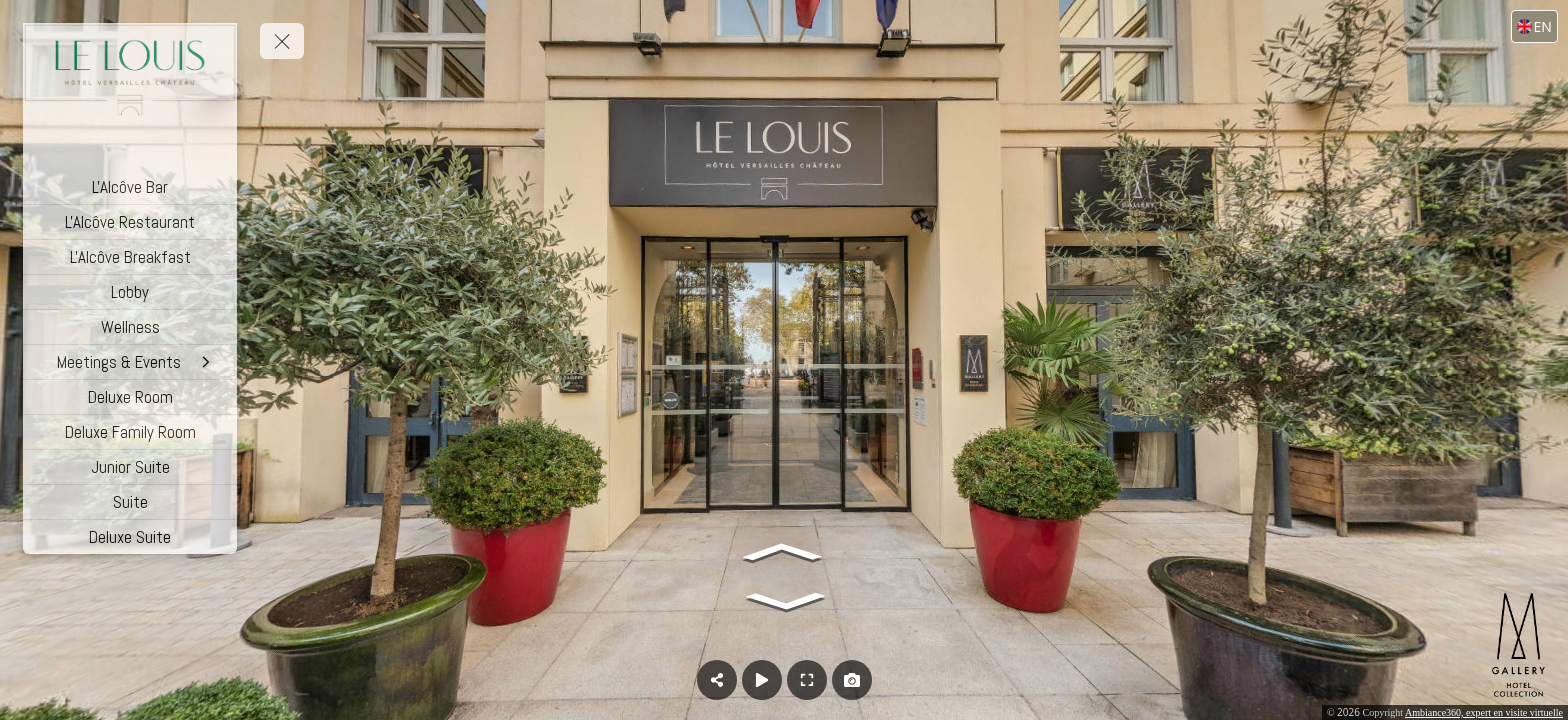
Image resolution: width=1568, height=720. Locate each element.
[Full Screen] (807, 680)
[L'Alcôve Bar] (130, 187)
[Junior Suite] (130, 467)
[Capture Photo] (852, 680)
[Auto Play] (762, 680)
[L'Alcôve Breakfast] (130, 257)
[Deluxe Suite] (130, 537)
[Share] (717, 680)
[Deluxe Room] (130, 397)
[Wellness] (130, 327)
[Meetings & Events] (130, 362)
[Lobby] (130, 292)
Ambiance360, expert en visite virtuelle (1484, 712)
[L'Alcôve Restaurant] (130, 222)
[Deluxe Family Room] (130, 432)
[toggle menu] (282, 41)
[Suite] (130, 502)
